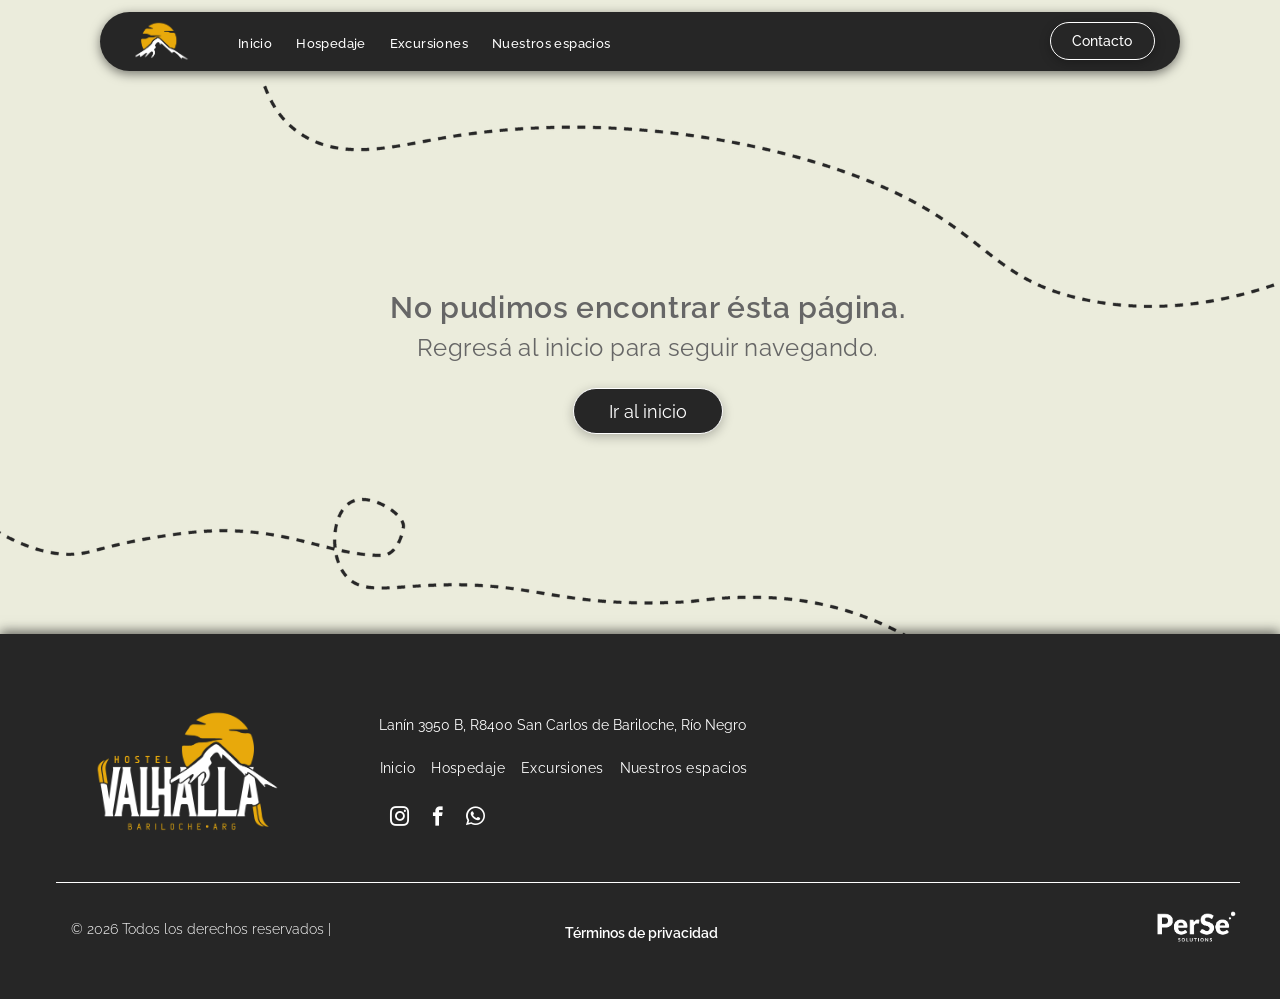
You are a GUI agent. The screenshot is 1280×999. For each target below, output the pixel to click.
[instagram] (399, 819)
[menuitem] (255, 43)
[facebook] (437, 819)
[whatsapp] (475, 819)
